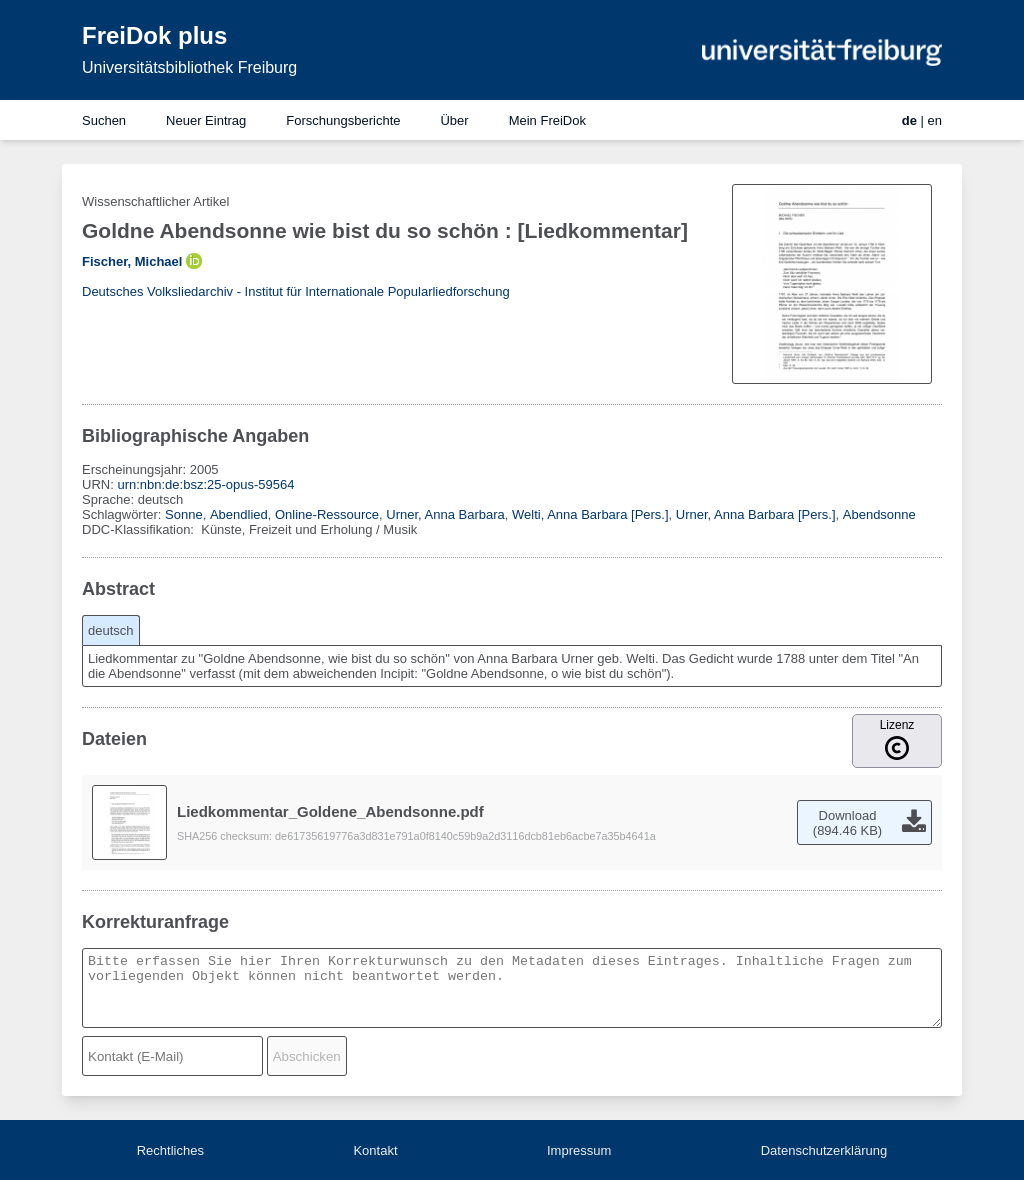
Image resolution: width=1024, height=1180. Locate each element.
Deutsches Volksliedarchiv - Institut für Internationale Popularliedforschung (296, 291)
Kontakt (375, 1150)
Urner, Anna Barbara (445, 514)
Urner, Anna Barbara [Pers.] (756, 514)
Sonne (184, 514)
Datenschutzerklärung (824, 1150)
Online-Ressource (327, 514)
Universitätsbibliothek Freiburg (189, 67)
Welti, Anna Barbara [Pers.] (590, 514)
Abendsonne (879, 514)
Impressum (579, 1150)
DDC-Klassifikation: (140, 529)
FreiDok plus (154, 35)
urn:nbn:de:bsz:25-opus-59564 (205, 484)
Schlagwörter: (123, 514)
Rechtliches (170, 1150)
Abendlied (239, 514)
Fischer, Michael (132, 261)
